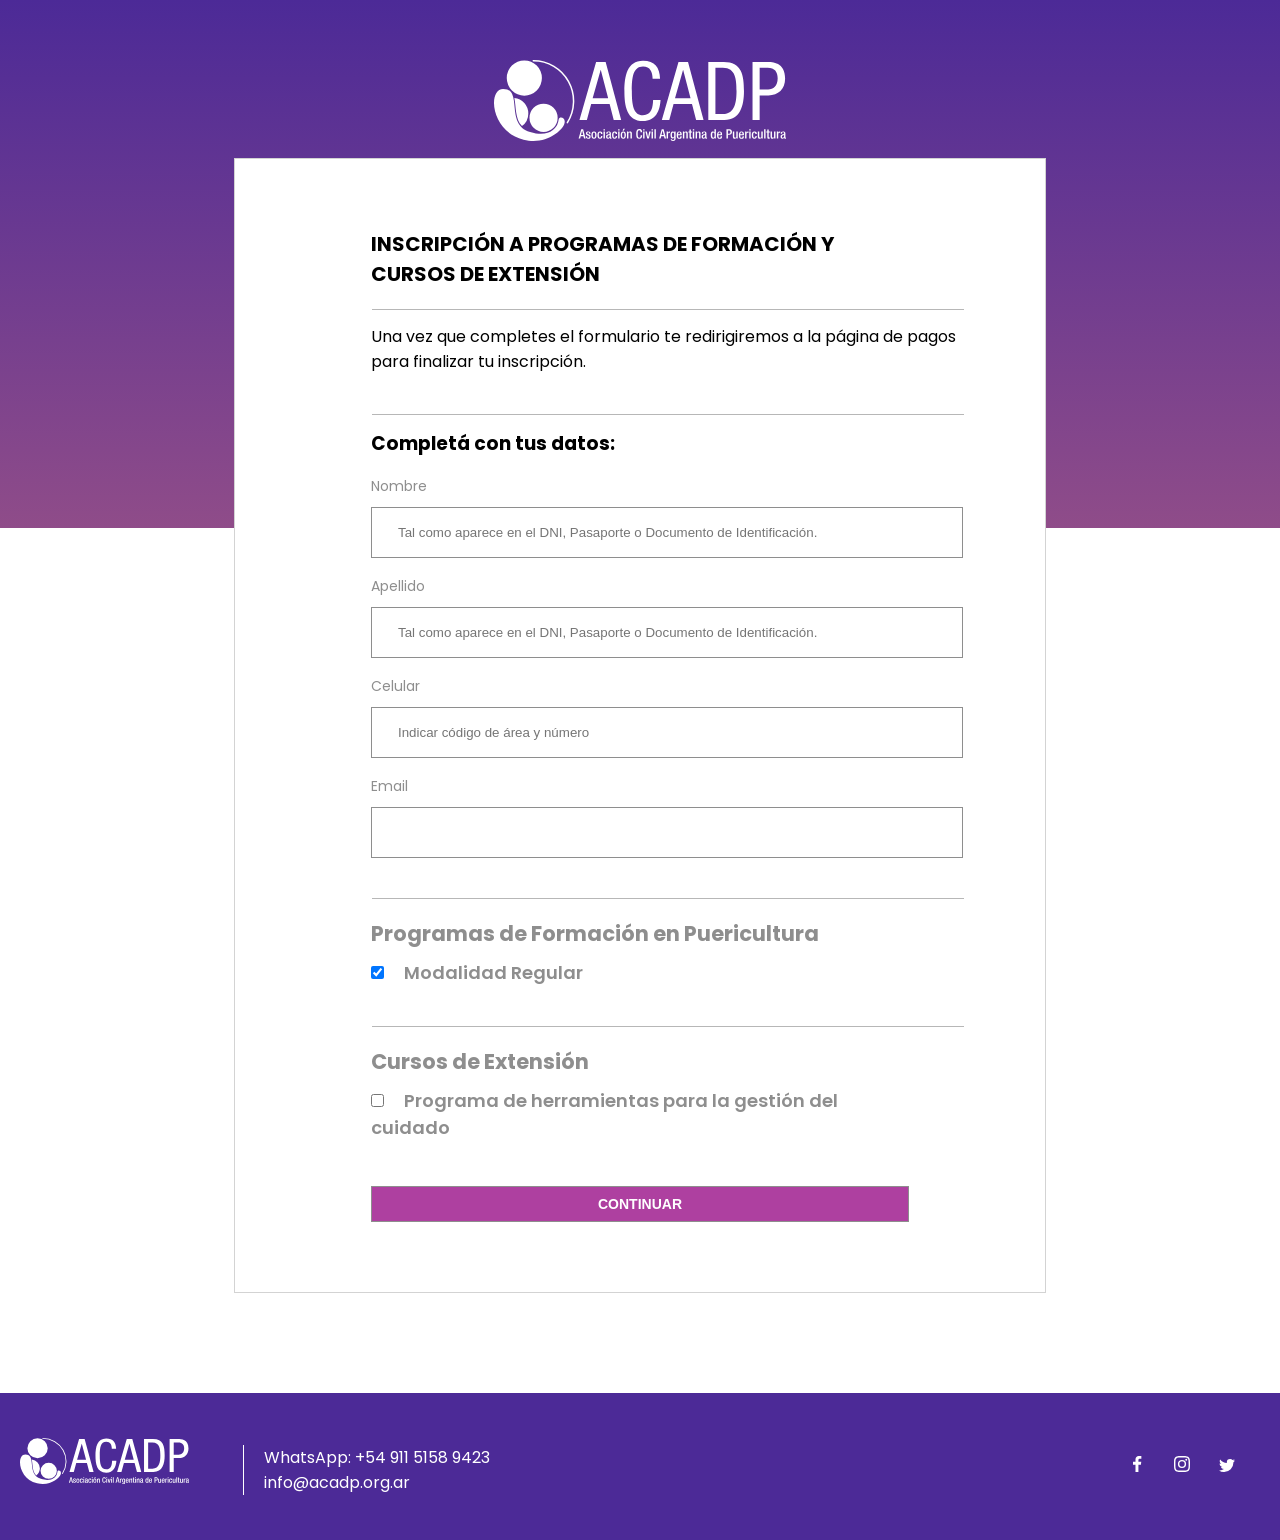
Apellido (398, 586)
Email (389, 786)
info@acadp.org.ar (337, 1482)
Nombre (399, 486)
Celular (395, 686)
